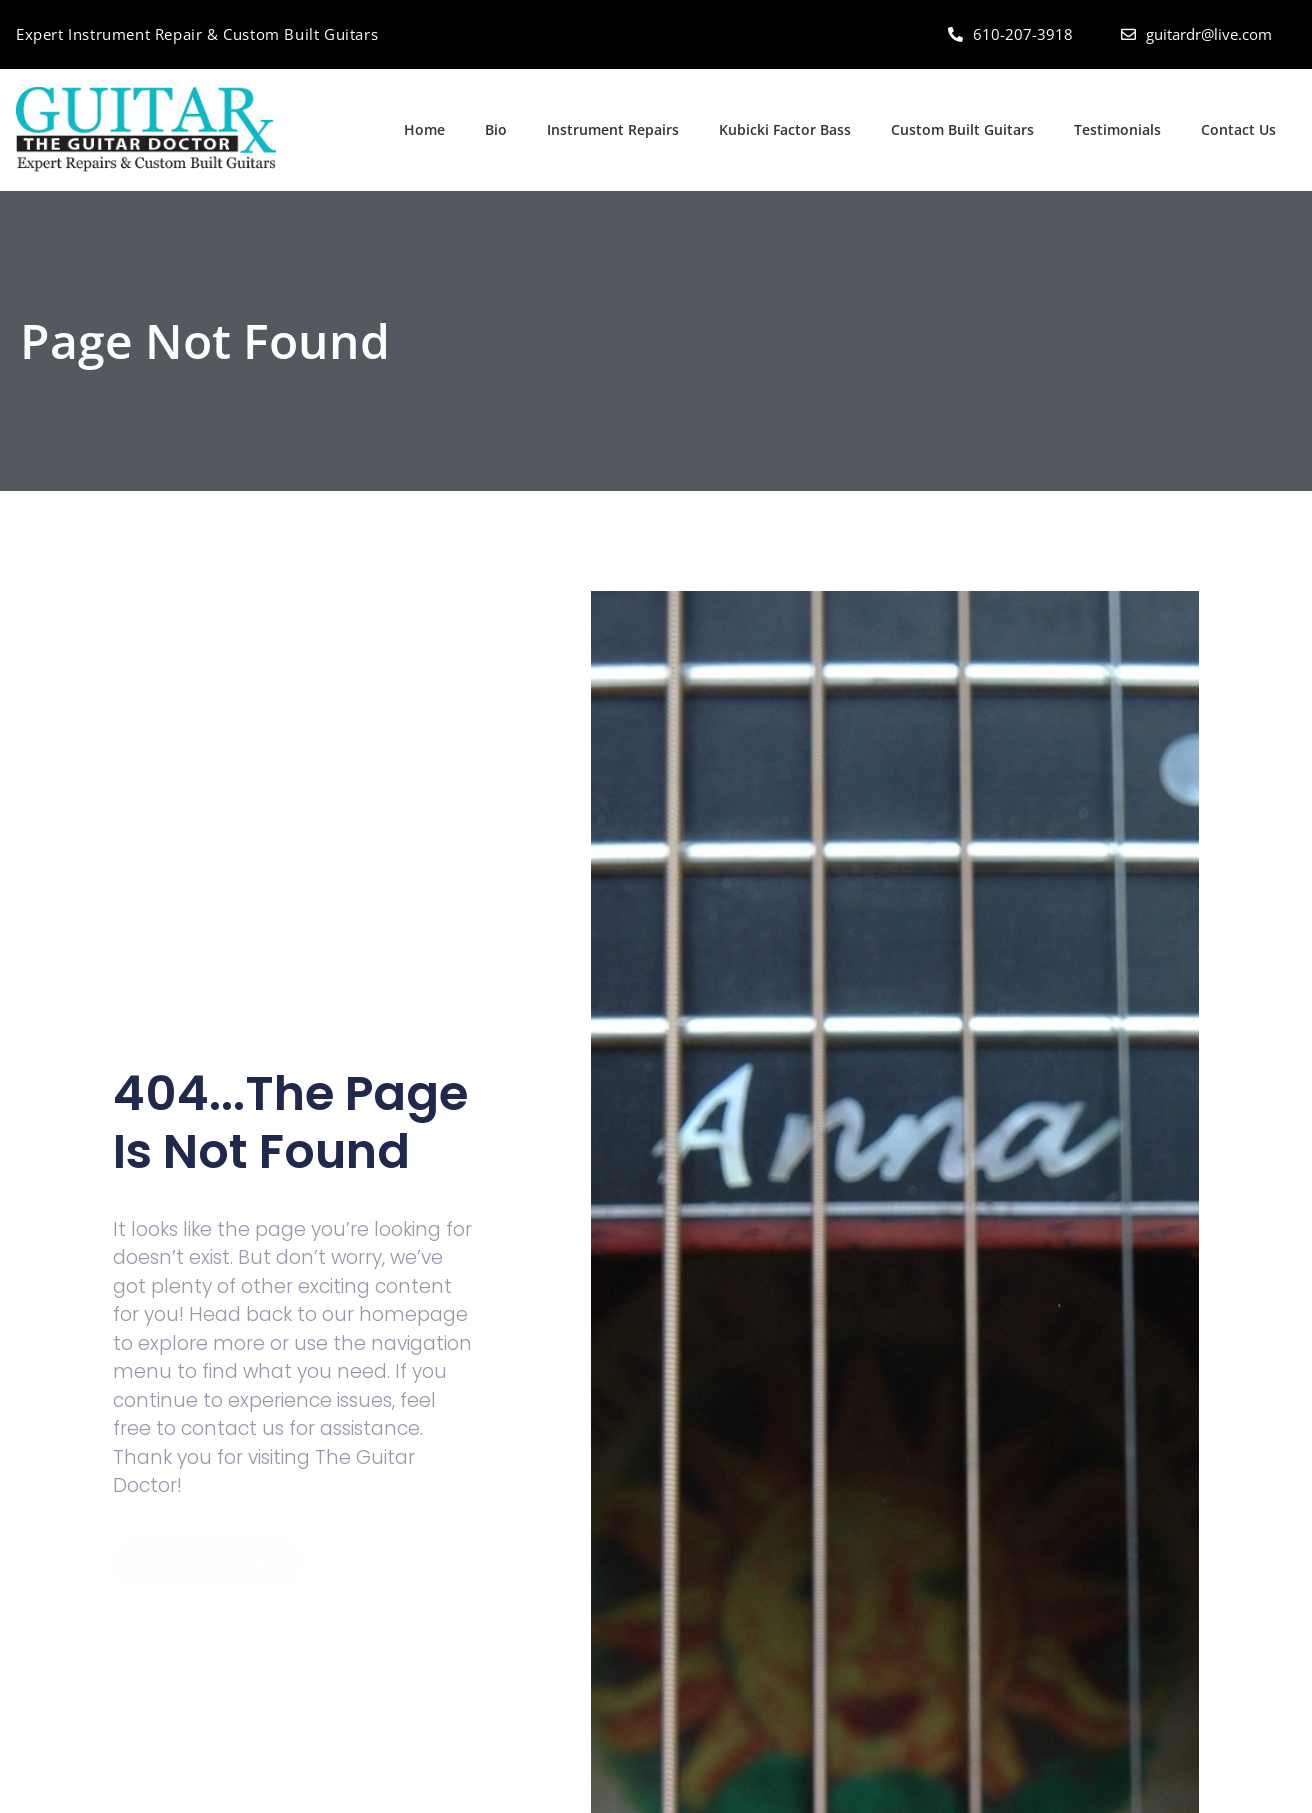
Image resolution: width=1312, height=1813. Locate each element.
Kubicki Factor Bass (785, 129)
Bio (496, 129)
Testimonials (1117, 129)
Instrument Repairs (613, 129)
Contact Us (1238, 129)
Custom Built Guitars (962, 129)
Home (424, 129)
